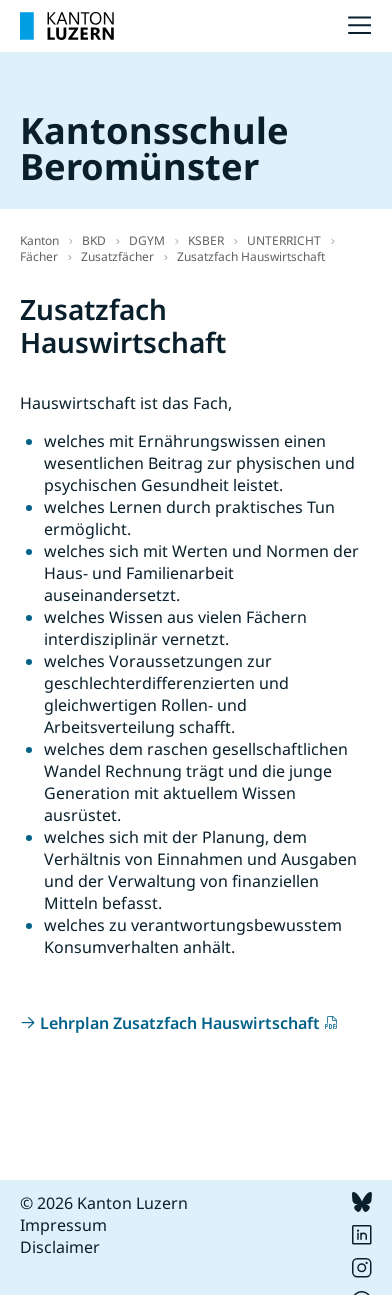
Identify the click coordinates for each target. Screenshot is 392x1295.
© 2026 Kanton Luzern (104, 1203)
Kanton (39, 240)
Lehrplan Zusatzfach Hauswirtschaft (180, 1023)
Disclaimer (60, 1247)
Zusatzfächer (117, 256)
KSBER (206, 240)
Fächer (39, 256)
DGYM (147, 240)
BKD (94, 240)
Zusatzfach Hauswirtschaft (251, 256)
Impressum (63, 1225)
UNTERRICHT (284, 240)
